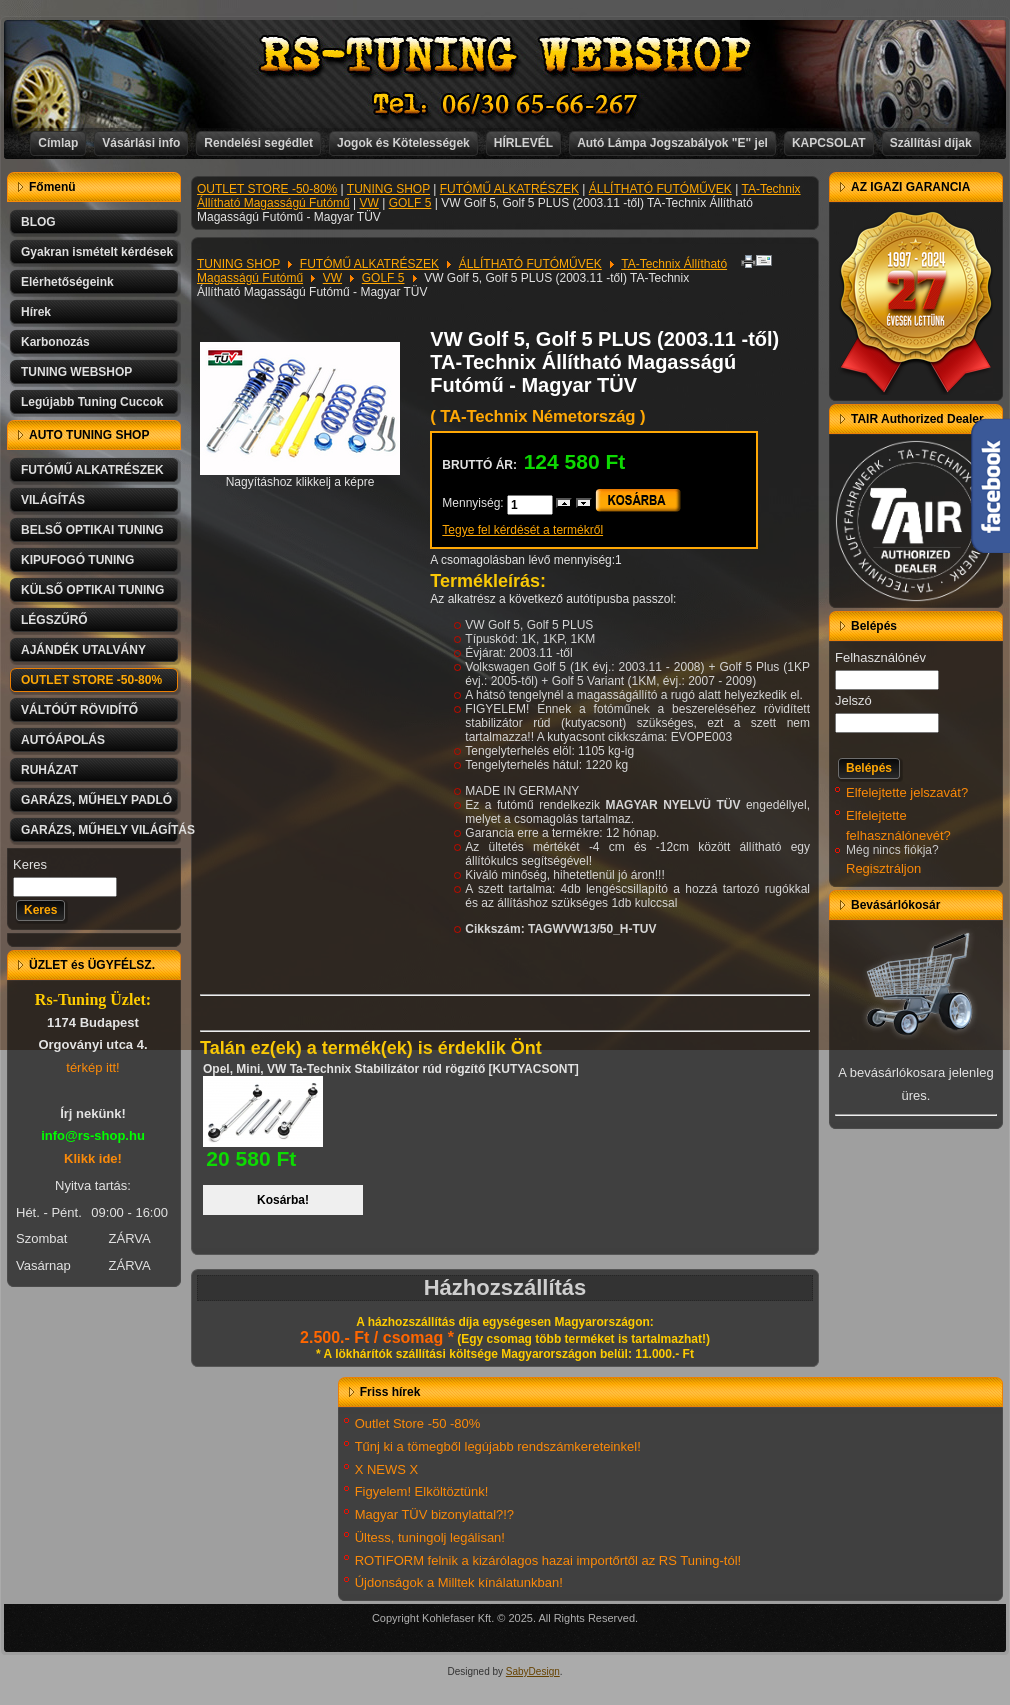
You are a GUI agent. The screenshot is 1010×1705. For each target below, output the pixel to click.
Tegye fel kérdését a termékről (522, 530)
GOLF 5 (410, 203)
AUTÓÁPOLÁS (63, 740)
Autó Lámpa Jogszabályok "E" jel (672, 143)
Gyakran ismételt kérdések (97, 252)
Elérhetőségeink (67, 282)
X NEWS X (387, 1469)
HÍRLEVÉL (523, 143)
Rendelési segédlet (258, 143)
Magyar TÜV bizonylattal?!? (434, 1514)
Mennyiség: (474, 503)
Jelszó (853, 700)
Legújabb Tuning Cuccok (92, 402)
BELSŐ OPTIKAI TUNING (92, 530)
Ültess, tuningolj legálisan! (430, 1537)
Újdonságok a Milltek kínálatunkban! (459, 1582)
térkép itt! (92, 1067)
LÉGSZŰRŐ (54, 620)
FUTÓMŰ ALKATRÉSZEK (92, 470)
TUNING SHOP (388, 189)
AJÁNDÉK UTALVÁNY (83, 650)
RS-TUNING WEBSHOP (506, 55)
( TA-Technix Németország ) (537, 416)
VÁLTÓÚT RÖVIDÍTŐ (79, 710)
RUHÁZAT (49, 770)
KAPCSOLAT (829, 143)
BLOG (38, 222)
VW (369, 203)
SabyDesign (533, 1671)
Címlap (58, 143)
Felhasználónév (880, 657)
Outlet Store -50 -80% (418, 1423)
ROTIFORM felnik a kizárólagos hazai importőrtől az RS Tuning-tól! (548, 1560)
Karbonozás (55, 342)
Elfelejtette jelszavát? (907, 792)
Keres (30, 864)
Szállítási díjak (931, 143)
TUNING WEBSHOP (76, 372)
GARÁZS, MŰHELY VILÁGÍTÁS (101, 830)
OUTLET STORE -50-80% (91, 680)
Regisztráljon (883, 868)
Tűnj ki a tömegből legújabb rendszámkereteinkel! (498, 1446)
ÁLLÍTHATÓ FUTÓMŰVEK (660, 189)
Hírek (36, 312)
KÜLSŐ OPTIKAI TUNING (92, 590)
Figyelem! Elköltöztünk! (422, 1491)
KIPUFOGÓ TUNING (77, 560)
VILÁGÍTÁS (53, 500)
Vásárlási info (141, 143)
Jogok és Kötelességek (403, 143)
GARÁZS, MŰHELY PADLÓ (96, 800)
